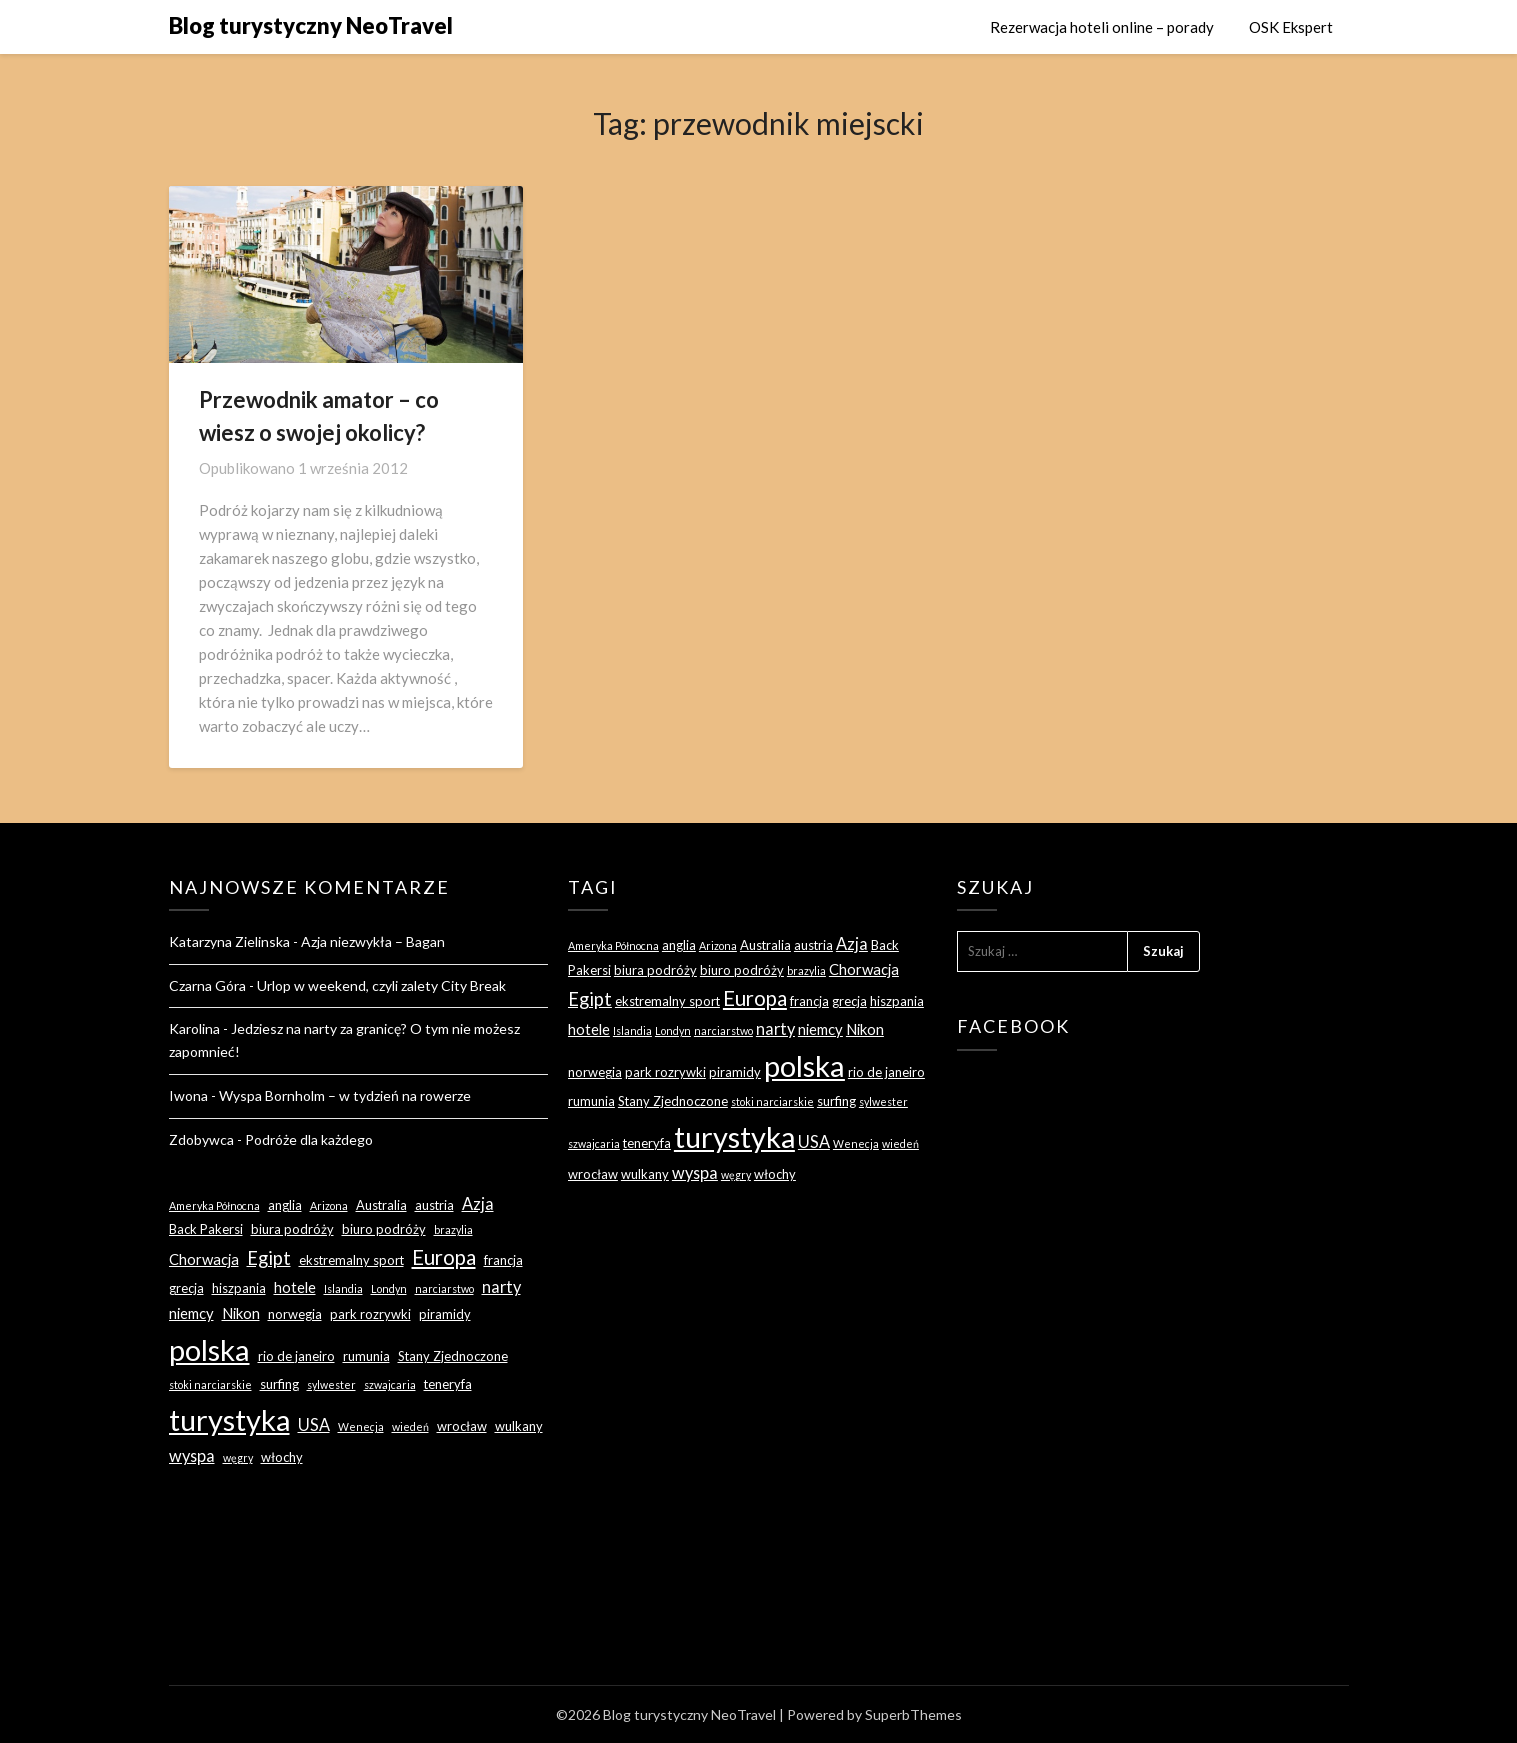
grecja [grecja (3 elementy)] (186, 1288)
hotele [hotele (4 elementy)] (295, 1287)
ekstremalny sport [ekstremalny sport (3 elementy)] (351, 1260)
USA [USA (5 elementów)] (314, 1424)
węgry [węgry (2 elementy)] (238, 1457)
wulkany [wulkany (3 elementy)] (519, 1426)
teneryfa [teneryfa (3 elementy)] (448, 1384)
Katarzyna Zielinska (229, 941)
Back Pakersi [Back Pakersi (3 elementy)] (206, 1229)
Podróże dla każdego (309, 1139)
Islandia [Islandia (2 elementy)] (343, 1288)
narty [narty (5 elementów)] (501, 1286)
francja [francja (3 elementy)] (503, 1260)
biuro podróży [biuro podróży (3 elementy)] (384, 1229)
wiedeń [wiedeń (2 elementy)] (410, 1426)
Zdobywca (201, 1139)
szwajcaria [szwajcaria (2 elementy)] (390, 1384)
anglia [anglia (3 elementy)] (285, 1205)
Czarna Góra (207, 985)
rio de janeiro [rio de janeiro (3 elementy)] (296, 1356)
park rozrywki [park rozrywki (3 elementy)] (370, 1314)
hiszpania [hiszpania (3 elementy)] (239, 1288)
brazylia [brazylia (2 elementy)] (453, 1229)
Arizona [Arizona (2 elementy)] (329, 1205)
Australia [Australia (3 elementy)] (381, 1205)
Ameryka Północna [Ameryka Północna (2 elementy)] (214, 1205)
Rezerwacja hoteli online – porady (1102, 27)
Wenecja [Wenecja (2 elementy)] (361, 1426)
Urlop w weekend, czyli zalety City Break (381, 985)
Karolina (194, 1028)
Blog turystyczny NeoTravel (311, 25)
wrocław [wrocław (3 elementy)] (462, 1426)
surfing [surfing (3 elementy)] (279, 1384)
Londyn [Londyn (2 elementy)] (389, 1288)
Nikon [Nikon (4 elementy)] (241, 1313)
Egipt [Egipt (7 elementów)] (269, 1258)
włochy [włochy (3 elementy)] (282, 1457)
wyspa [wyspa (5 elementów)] (192, 1455)
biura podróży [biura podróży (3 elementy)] (292, 1229)
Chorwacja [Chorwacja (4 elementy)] (204, 1259)
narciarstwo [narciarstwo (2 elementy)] (444, 1288)
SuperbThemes (913, 1714)
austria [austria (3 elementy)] (434, 1205)
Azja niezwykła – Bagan (373, 941)
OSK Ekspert (1291, 27)
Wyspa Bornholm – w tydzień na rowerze (345, 1095)
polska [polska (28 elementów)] (209, 1349)
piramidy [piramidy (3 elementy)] (445, 1314)
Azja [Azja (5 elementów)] (478, 1203)
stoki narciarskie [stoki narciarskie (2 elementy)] (210, 1384)
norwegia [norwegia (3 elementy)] (295, 1314)
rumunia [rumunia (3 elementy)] (366, 1356)
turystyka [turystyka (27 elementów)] (229, 1419)
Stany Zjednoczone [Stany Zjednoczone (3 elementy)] (453, 1356)
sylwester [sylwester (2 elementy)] (331, 1384)
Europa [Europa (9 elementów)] (444, 1257)
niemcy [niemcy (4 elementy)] (191, 1313)
